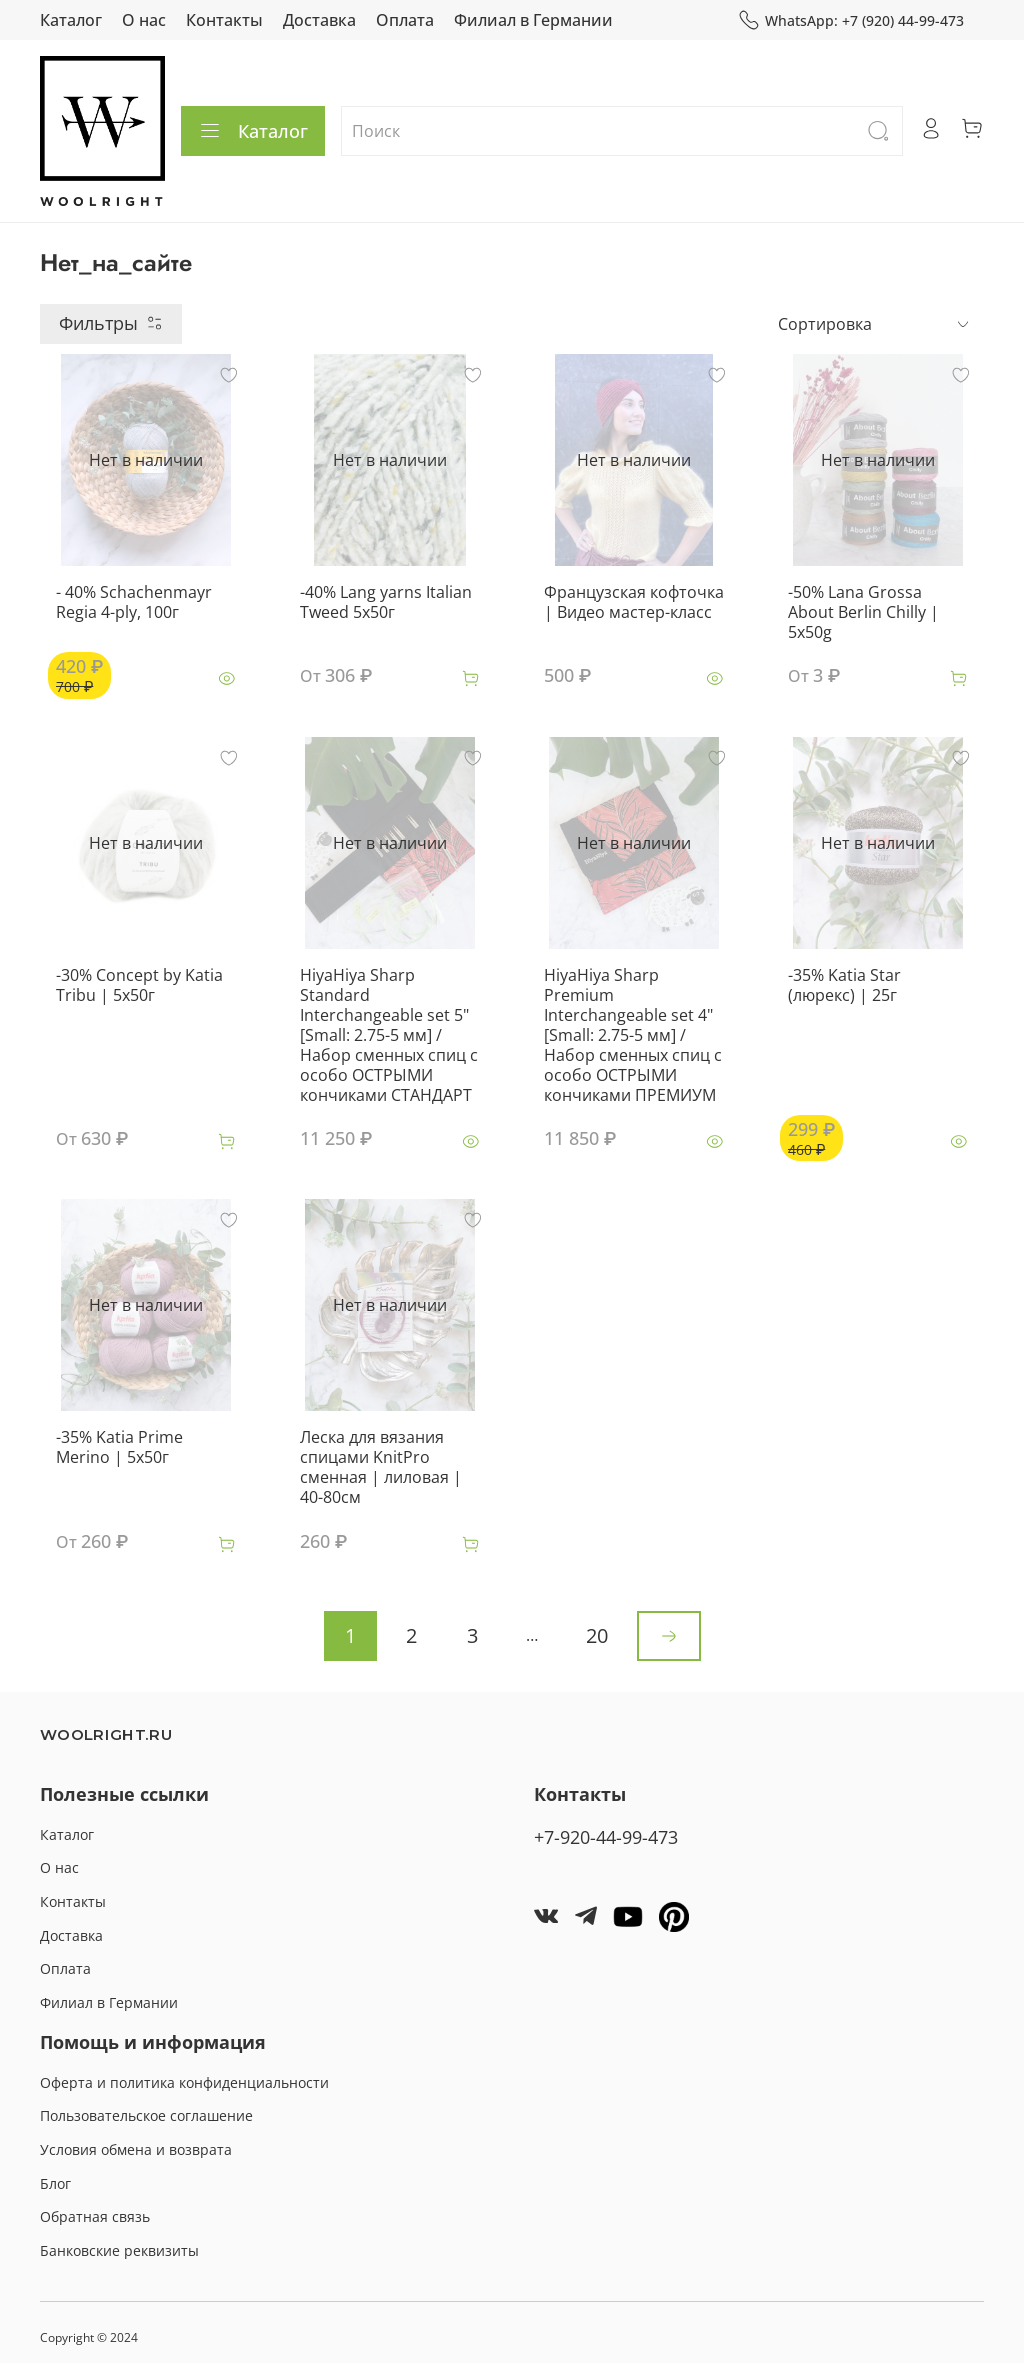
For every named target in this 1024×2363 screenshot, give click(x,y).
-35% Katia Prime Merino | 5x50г (119, 1447)
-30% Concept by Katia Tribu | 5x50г (139, 985)
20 (597, 1635)
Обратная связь (95, 2216)
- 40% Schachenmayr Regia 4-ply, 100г (134, 602)
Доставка (319, 20)
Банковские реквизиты (119, 2250)
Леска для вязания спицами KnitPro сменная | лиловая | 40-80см (381, 1467)
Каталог (71, 20)
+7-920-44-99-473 (606, 1837)
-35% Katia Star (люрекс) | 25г (844, 985)
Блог (55, 2183)
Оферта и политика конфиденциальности (184, 2082)
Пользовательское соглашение (146, 2115)
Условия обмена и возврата (136, 2149)
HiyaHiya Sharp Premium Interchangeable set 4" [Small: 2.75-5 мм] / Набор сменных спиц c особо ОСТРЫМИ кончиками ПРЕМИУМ (633, 1035)
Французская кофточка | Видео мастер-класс (634, 602)
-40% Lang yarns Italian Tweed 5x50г (386, 602)
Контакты (224, 20)
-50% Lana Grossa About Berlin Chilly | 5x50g (863, 612)
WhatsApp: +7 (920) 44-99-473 (851, 20)
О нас (144, 20)
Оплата (405, 20)
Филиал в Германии (533, 20)
